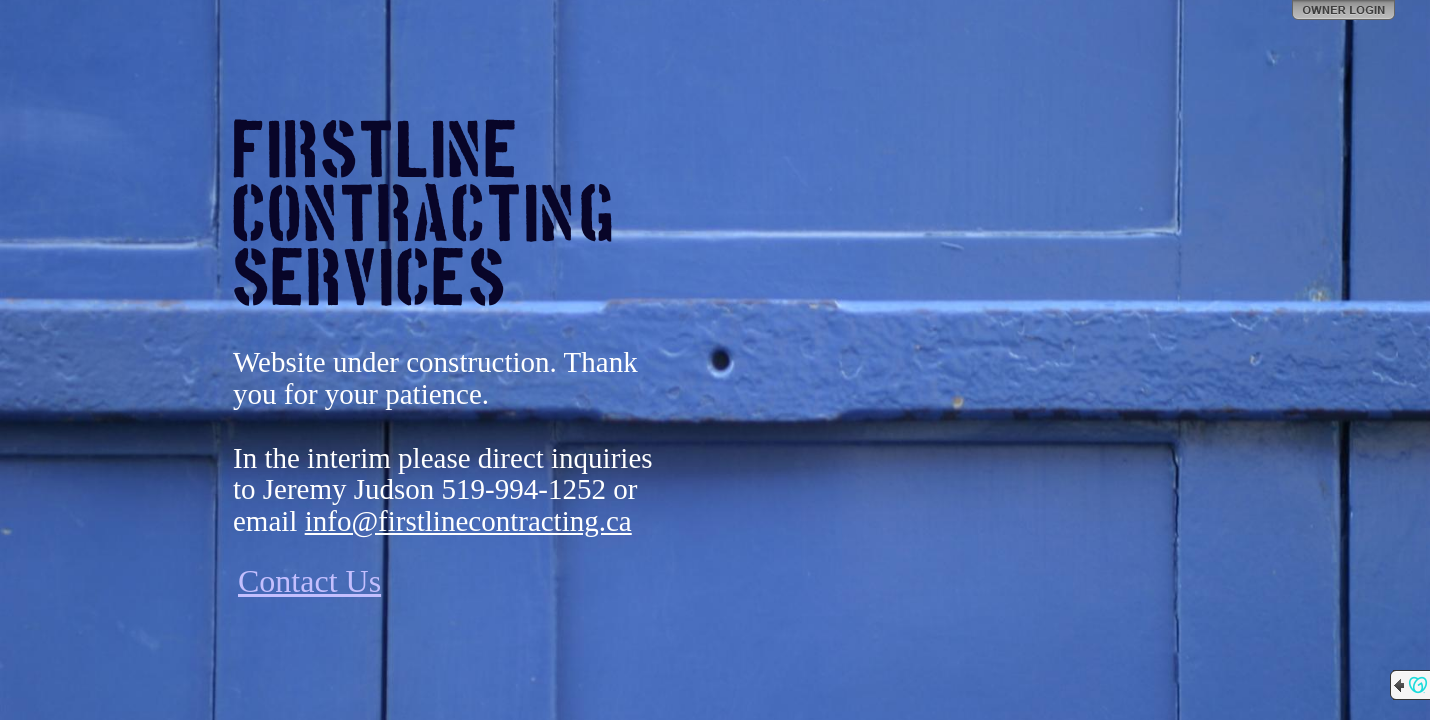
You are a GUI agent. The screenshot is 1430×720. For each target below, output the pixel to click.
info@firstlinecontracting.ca (468, 521)
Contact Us (309, 581)
